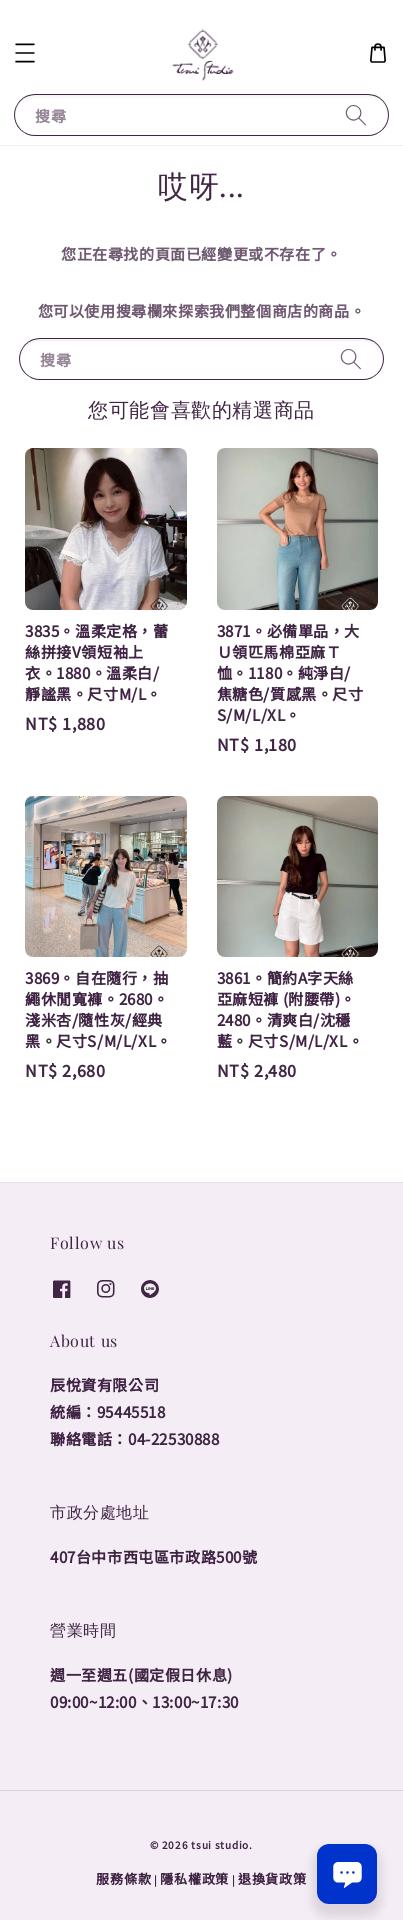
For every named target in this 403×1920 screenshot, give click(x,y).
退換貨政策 (272, 1878)
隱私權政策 (194, 1878)
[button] (25, 53)
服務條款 (123, 1878)
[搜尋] (356, 114)
